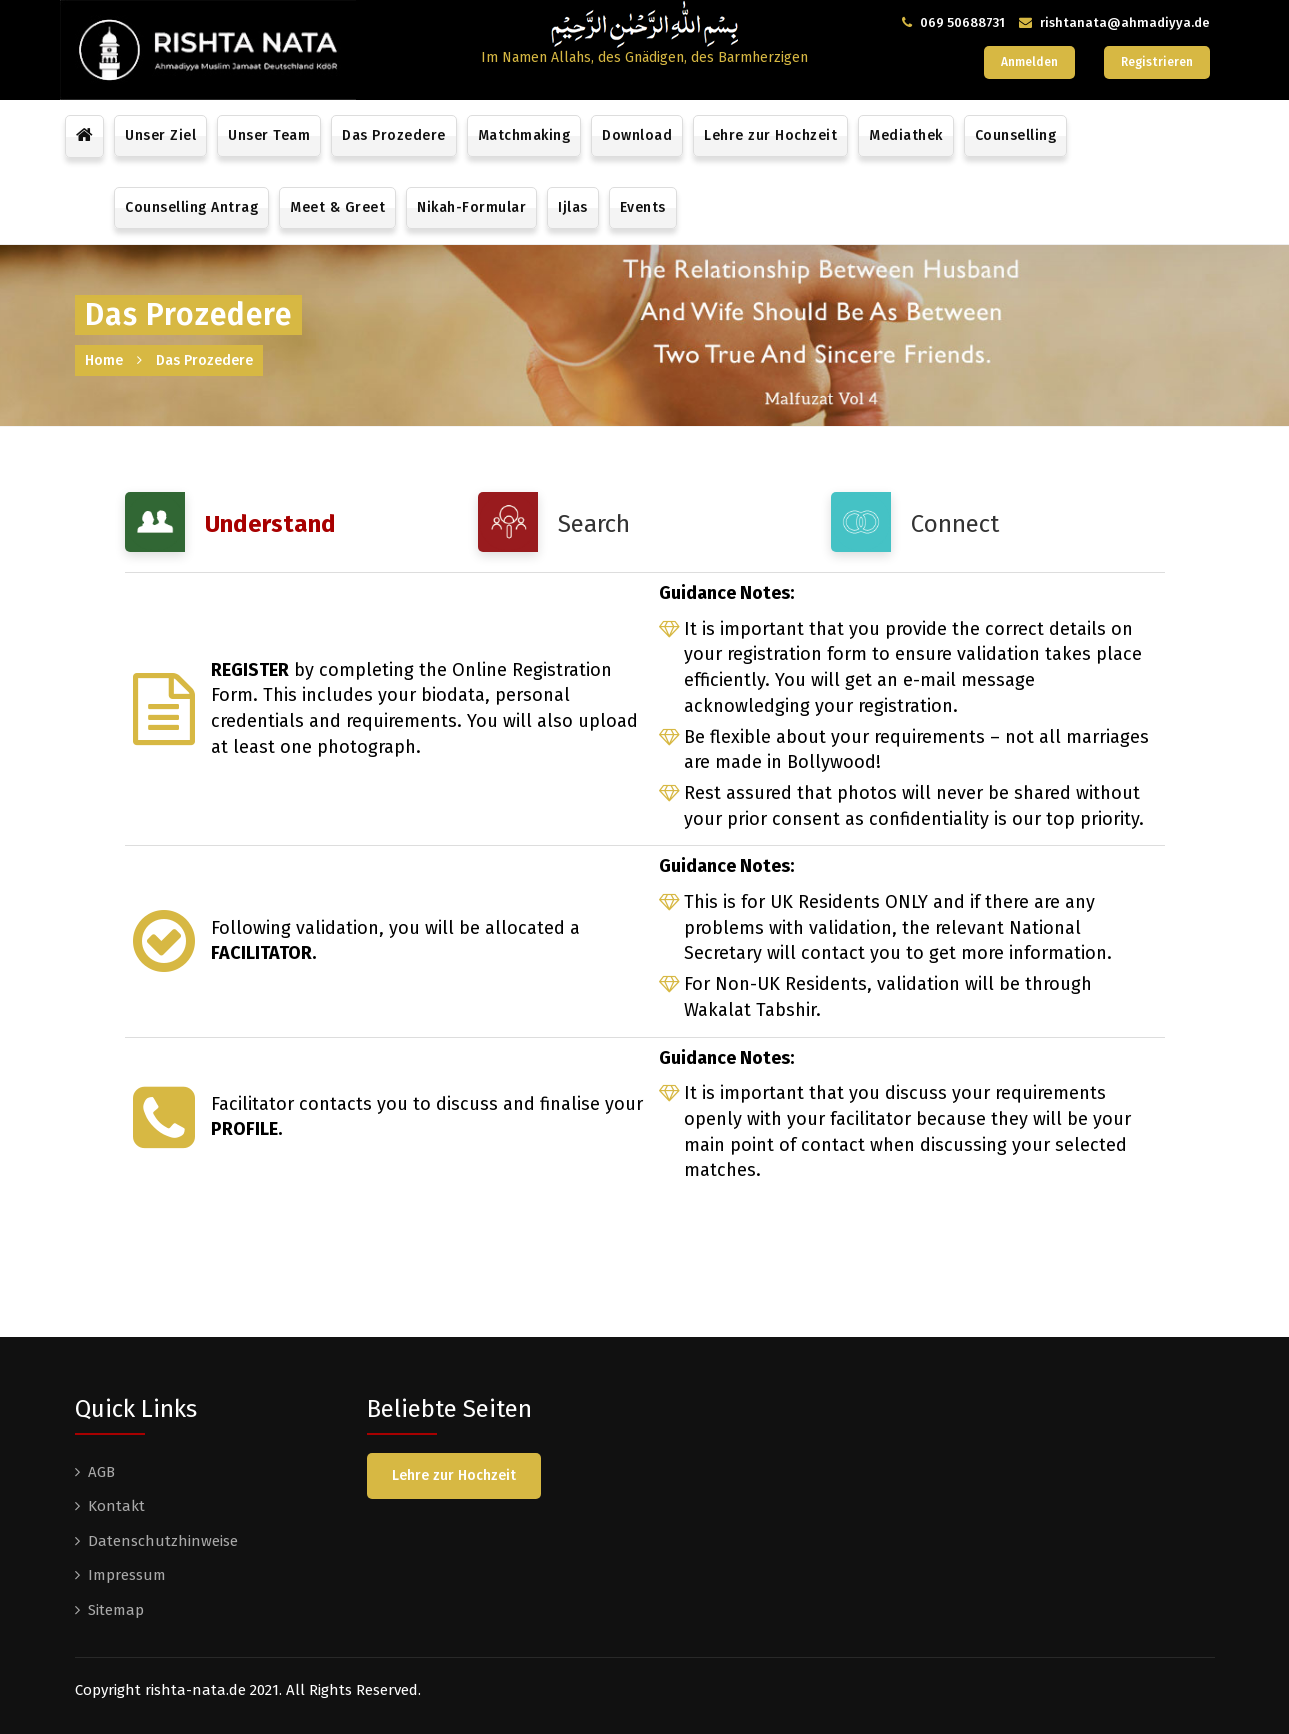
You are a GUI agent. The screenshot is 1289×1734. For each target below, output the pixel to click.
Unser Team (269, 135)
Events (643, 207)
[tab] (291, 522)
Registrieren (1157, 62)
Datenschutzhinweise (163, 1541)
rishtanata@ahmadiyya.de (1125, 22)
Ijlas (573, 207)
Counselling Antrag (191, 207)
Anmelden (1029, 62)
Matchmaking (524, 135)
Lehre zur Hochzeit (770, 135)
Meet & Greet (337, 207)
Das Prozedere (394, 135)
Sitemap (116, 1610)
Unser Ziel (160, 135)
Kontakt (116, 1506)
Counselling (1016, 135)
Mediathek (906, 135)
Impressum (127, 1575)
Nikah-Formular (471, 207)
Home (104, 360)
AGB (101, 1472)
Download (637, 135)
